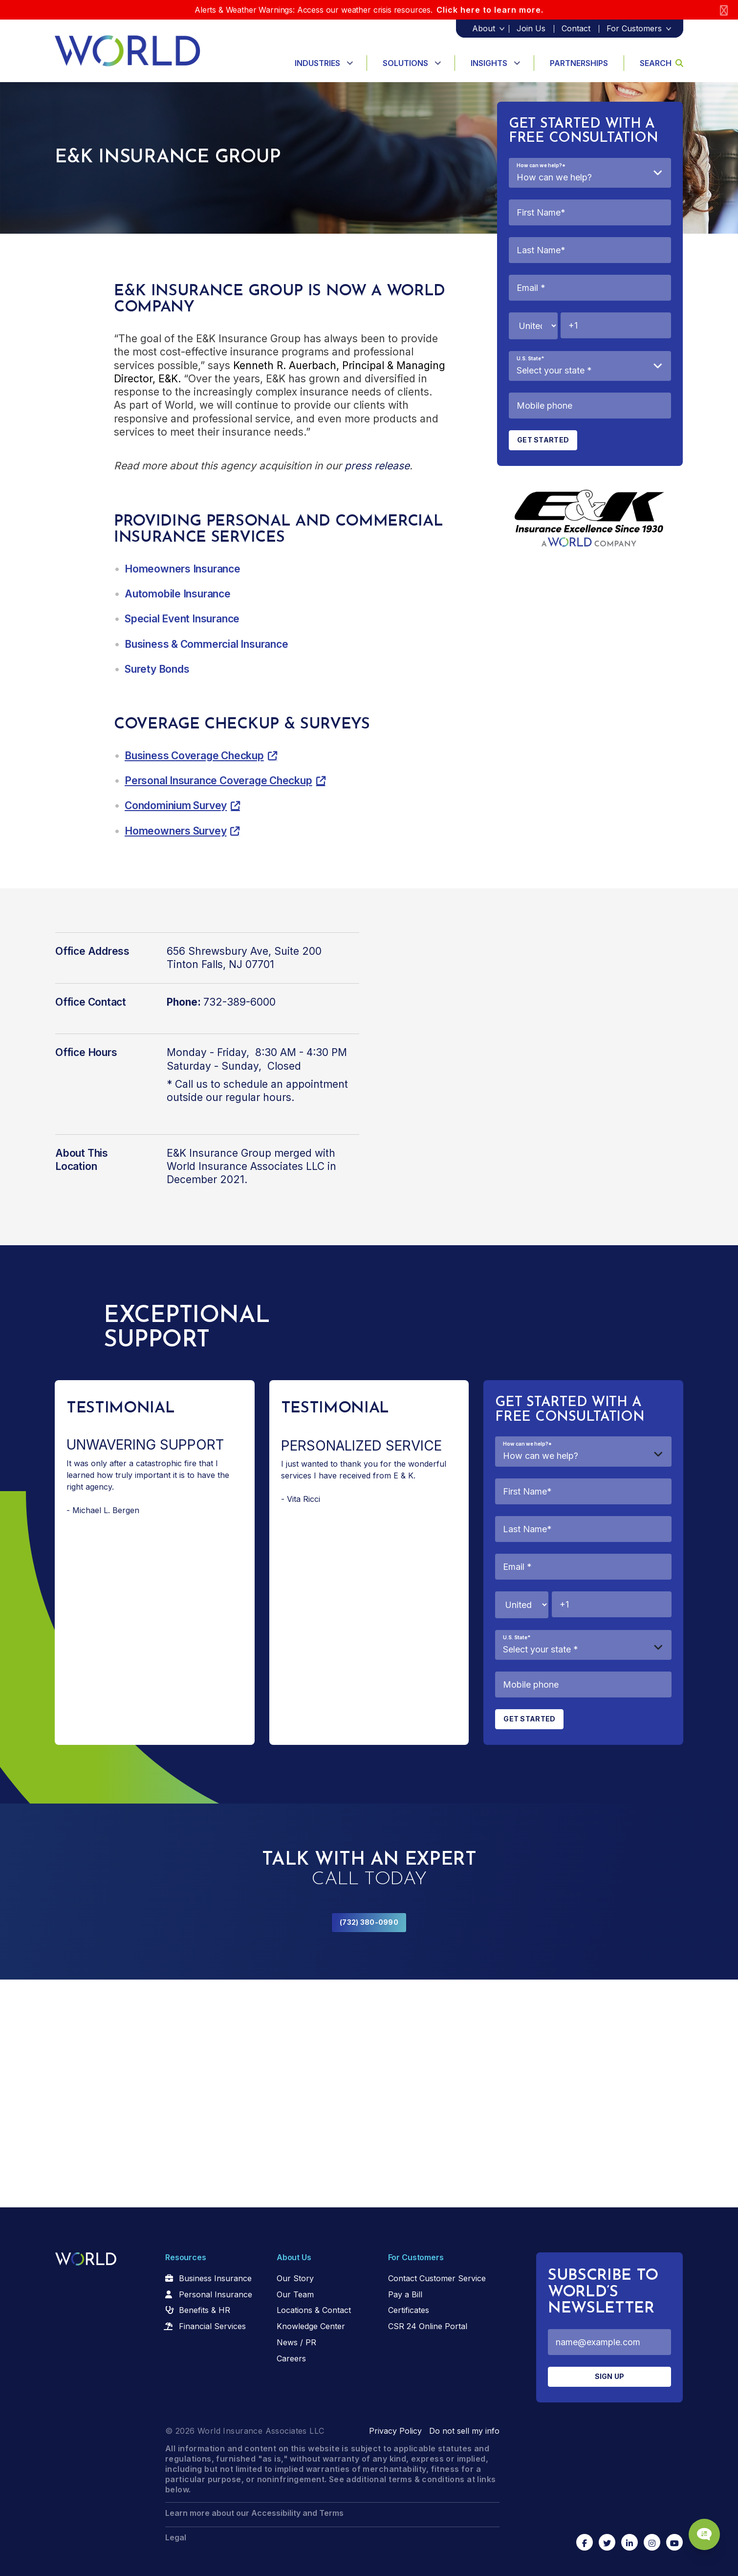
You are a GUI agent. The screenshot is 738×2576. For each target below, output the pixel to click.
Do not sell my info (464, 2431)
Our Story (295, 2278)
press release (377, 466)
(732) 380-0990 (369, 1922)
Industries (317, 63)
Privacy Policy (395, 2431)
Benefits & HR (204, 2310)
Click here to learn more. (489, 10)
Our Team (295, 2294)
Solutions (405, 63)
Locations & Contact (314, 2310)
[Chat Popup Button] (702, 2533)
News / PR (296, 2342)
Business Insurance (215, 2278)
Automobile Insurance (178, 594)
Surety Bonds (157, 669)
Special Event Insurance (182, 619)
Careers (291, 2358)
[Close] (724, 10)
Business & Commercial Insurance (206, 644)
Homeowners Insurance (182, 569)
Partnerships (579, 63)
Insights (489, 63)
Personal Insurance (215, 2294)
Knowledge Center (311, 2326)
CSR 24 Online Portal (427, 2326)
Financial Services (212, 2326)
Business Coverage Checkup (194, 755)
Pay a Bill (405, 2294)
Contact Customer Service (437, 2278)
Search (661, 63)
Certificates (408, 2310)
